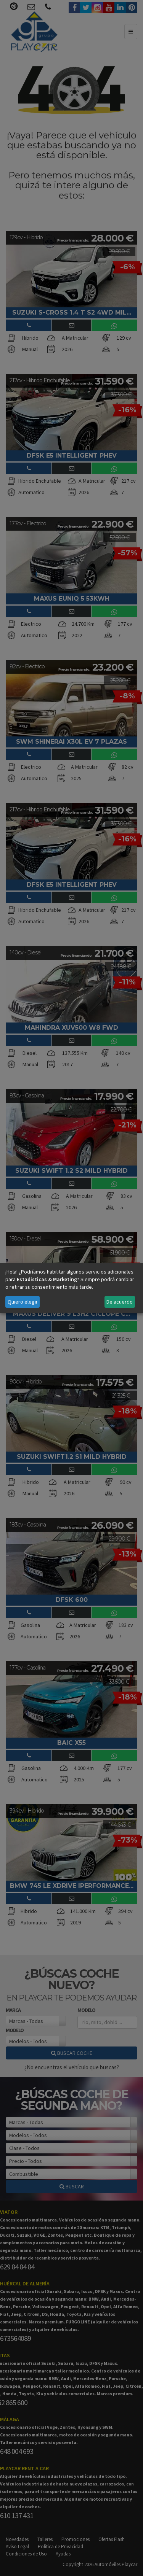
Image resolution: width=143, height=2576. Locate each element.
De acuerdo (119, 1301)
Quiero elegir (23, 1301)
